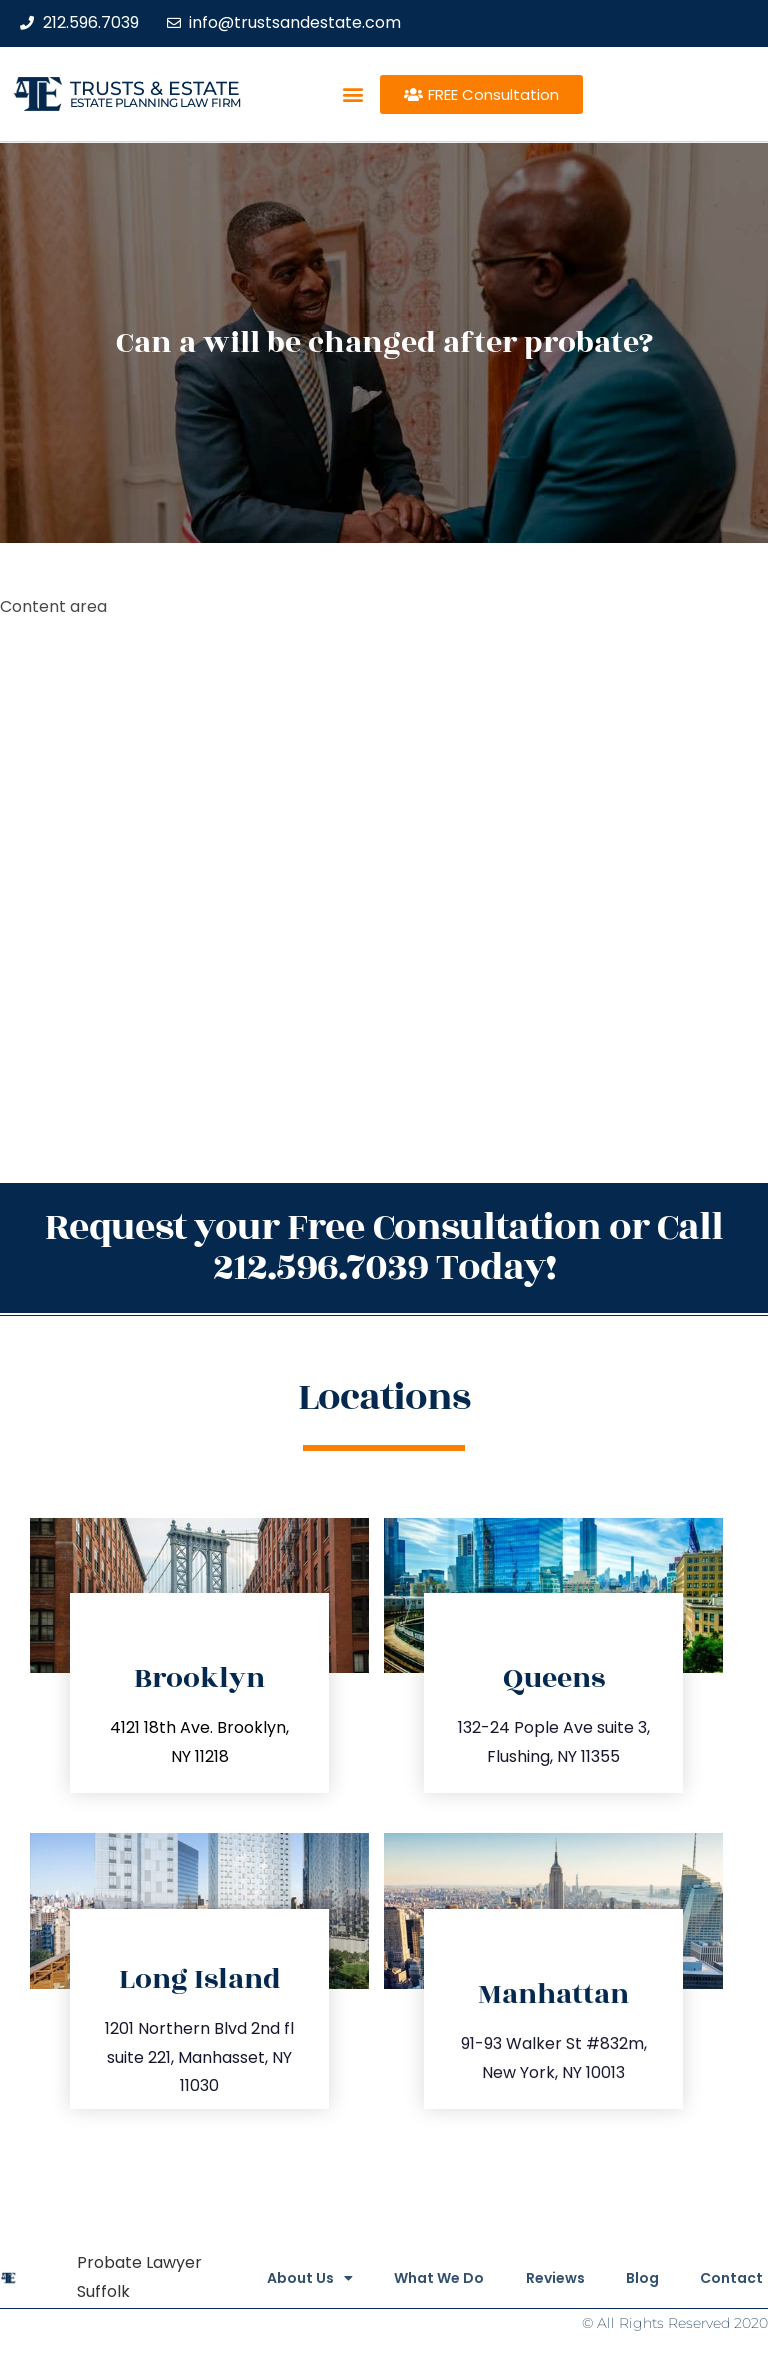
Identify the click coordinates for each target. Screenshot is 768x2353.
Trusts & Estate (155, 88)
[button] (352, 94)
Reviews (537, 2278)
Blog (633, 2278)
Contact (731, 2278)
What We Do (413, 2278)
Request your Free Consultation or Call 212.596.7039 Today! (384, 1247)
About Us (275, 2278)
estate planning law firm (155, 102)
